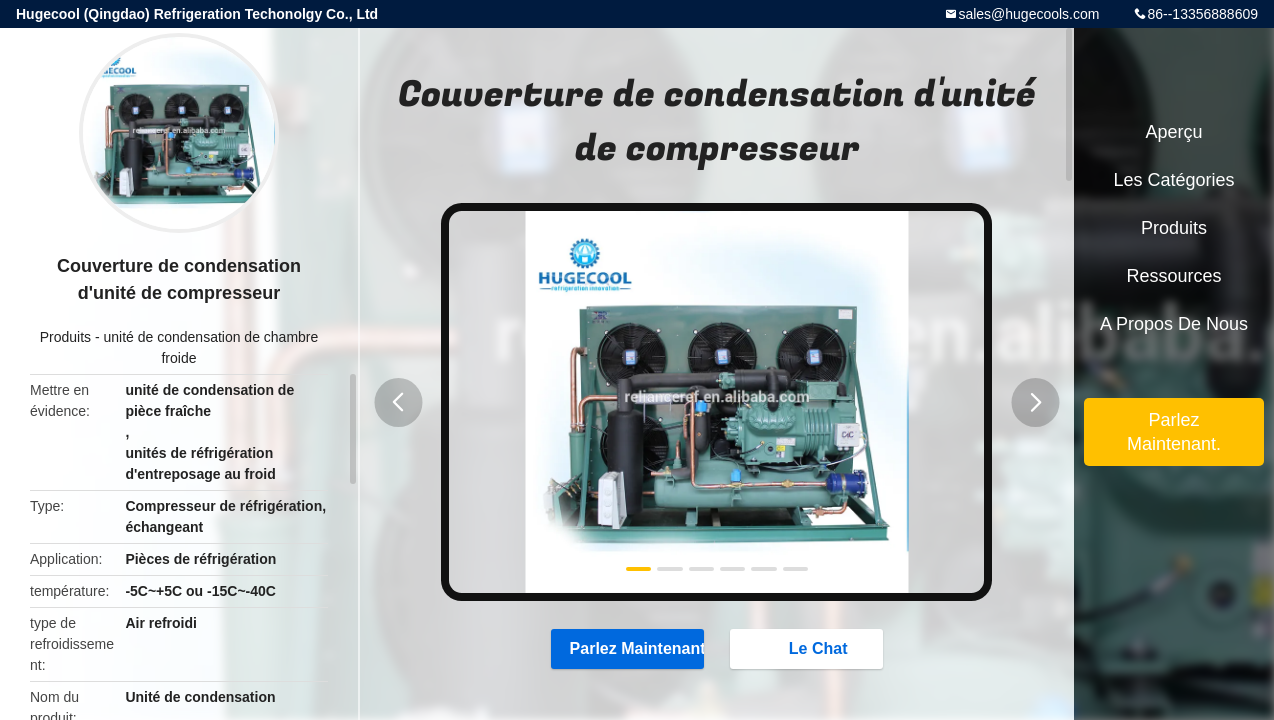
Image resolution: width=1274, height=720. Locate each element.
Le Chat (808, 648)
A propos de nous (1174, 324)
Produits (65, 337)
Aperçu (1173, 132)
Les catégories (1173, 180)
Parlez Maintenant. (627, 648)
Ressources (1173, 276)
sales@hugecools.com (1028, 14)
